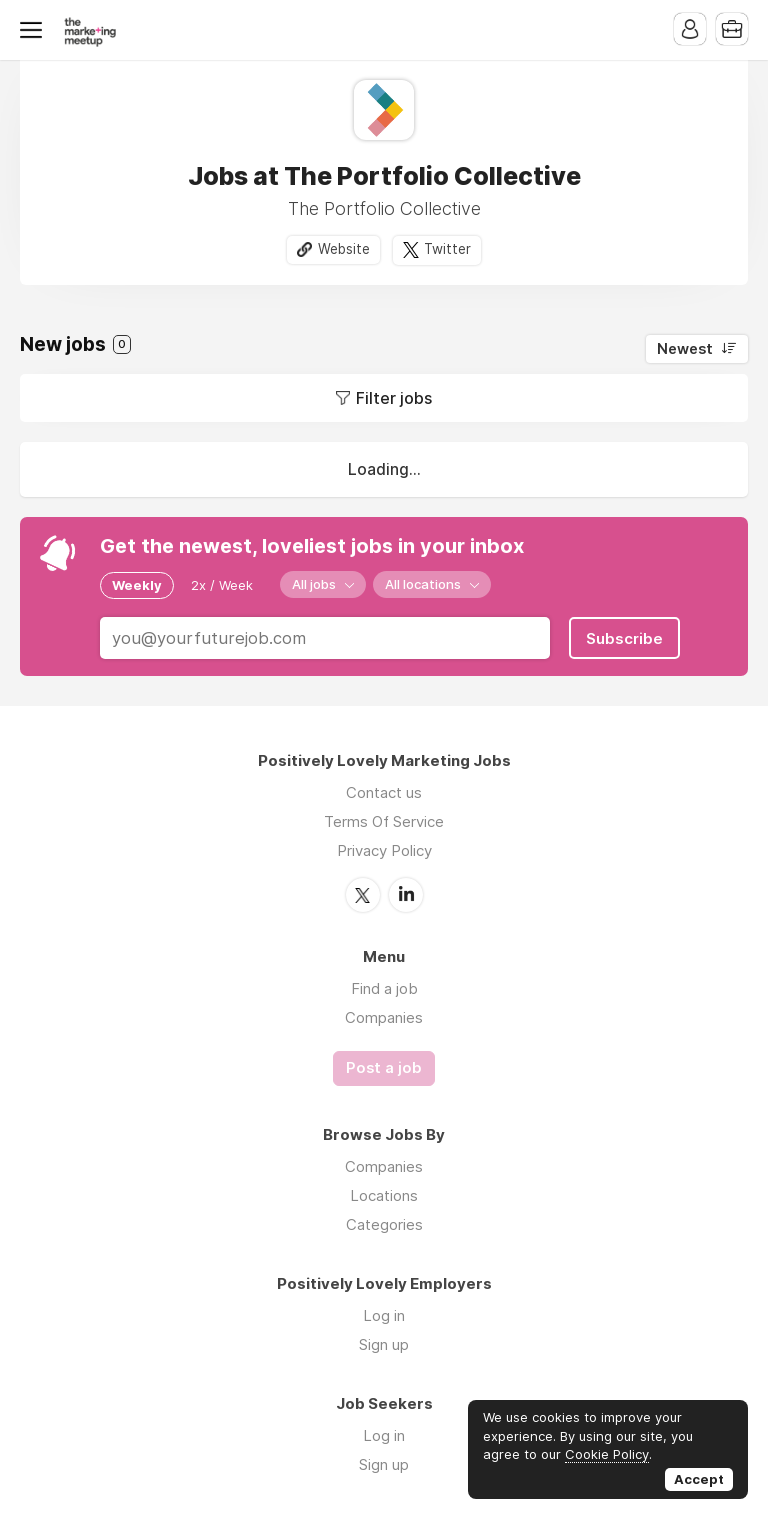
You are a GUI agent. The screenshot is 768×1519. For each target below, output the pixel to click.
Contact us (384, 792)
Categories (384, 1224)
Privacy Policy (384, 850)
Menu (35, 30)
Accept (699, 1479)
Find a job (384, 988)
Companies (384, 1017)
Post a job (384, 1068)
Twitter (447, 249)
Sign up (384, 1344)
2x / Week (222, 585)
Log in (384, 1315)
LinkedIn (406, 895)
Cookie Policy (607, 1454)
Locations (384, 1195)
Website (344, 249)
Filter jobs (394, 398)
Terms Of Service (384, 821)
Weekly (137, 585)
